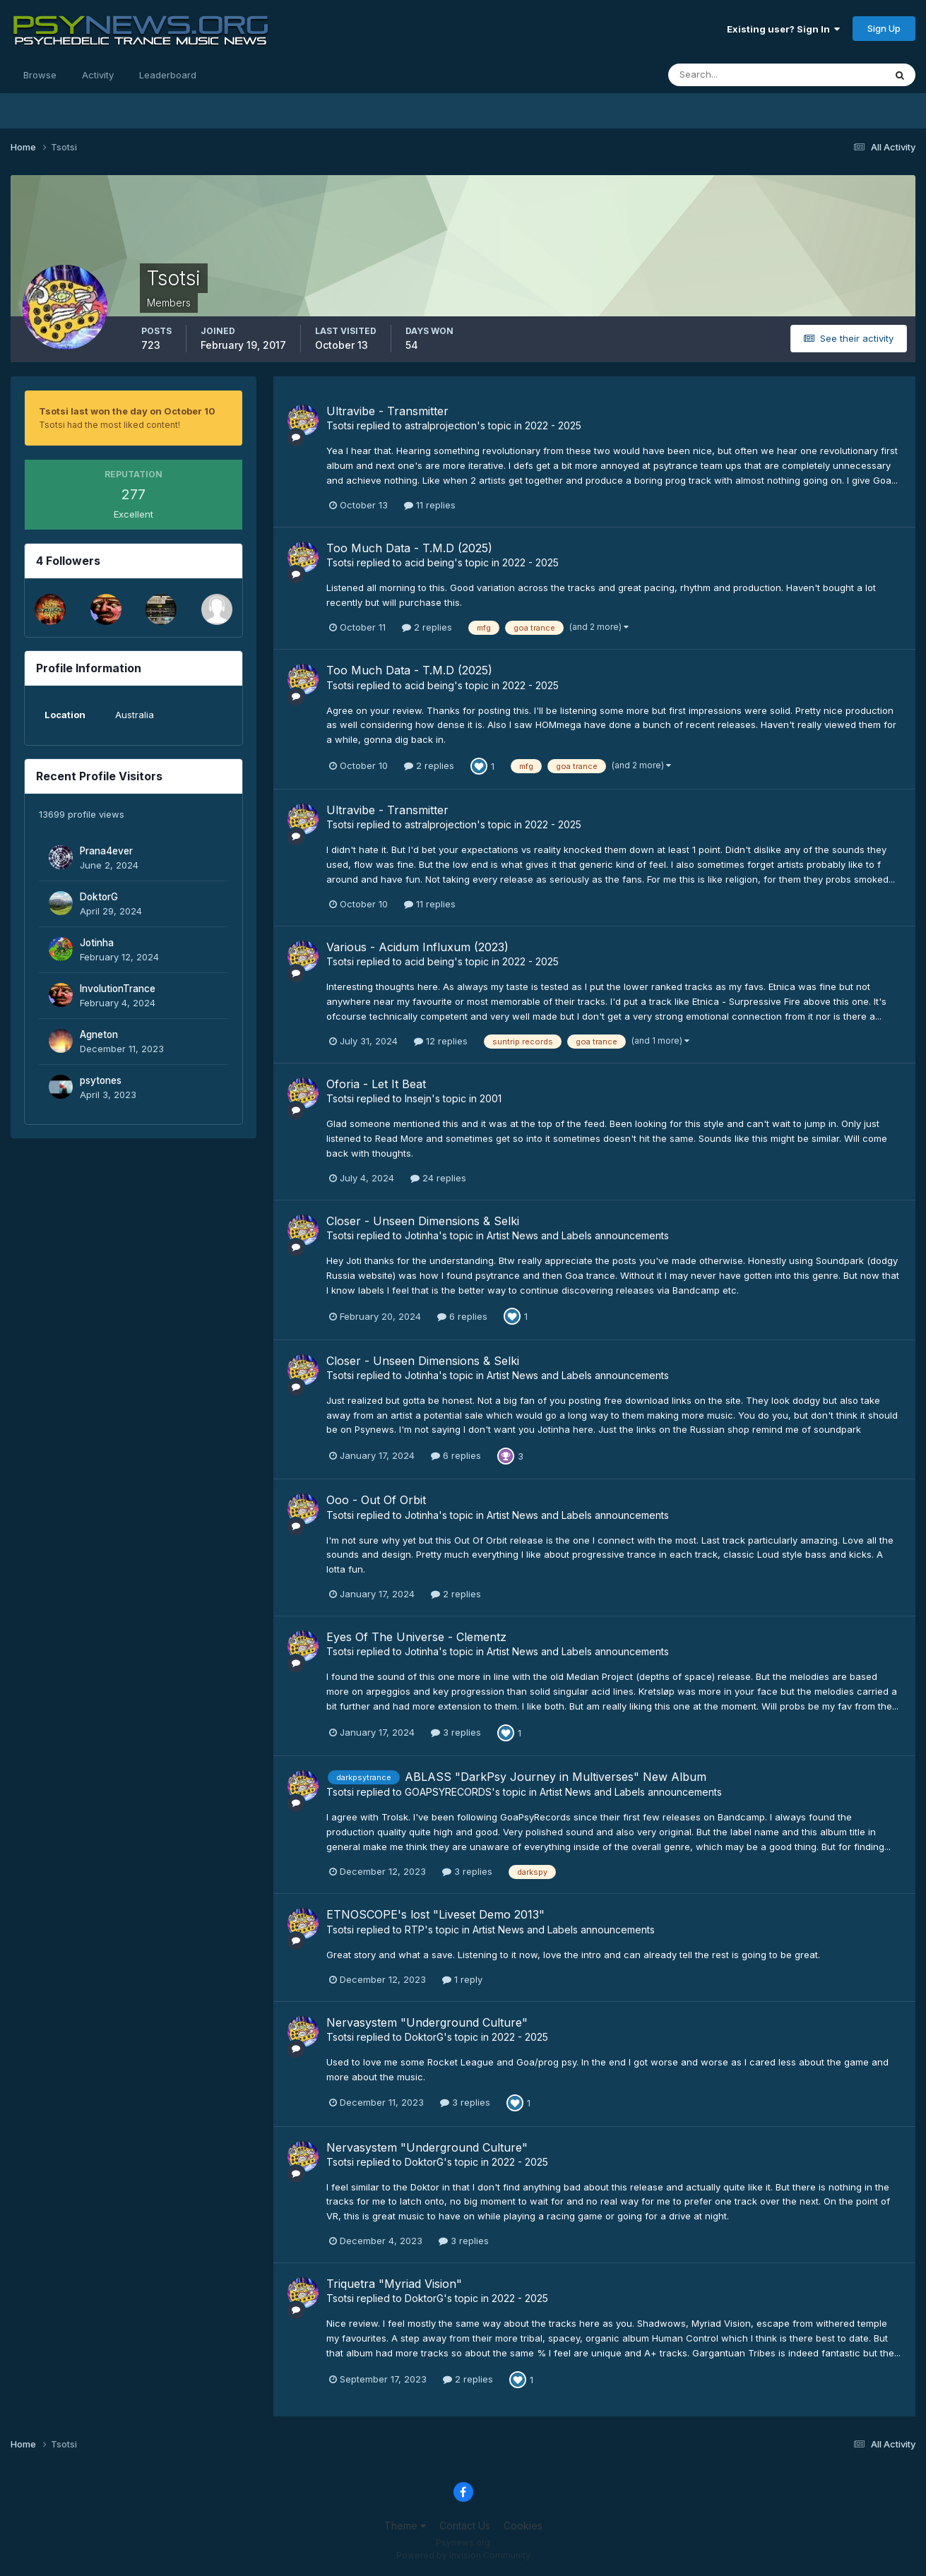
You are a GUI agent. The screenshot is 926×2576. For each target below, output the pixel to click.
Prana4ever (106, 851)
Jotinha (97, 942)
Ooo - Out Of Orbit (376, 1500)
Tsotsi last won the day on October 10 (127, 411)
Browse (40, 74)
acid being (429, 562)
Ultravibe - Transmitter (387, 411)
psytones (100, 1080)
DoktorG (99, 896)
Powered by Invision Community (463, 2555)
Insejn (418, 1098)
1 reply (462, 1979)
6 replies (462, 1316)
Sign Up (884, 28)
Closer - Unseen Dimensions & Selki (422, 1221)
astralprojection (441, 425)
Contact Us (464, 2526)
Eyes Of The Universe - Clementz (416, 1637)
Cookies (523, 2526)
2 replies (427, 627)
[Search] (730, 75)
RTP (415, 1930)
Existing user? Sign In (783, 29)
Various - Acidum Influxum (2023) (417, 947)
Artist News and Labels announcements (578, 1235)
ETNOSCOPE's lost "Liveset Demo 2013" (435, 1914)
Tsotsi (340, 425)
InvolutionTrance (117, 988)
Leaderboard (167, 74)
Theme (405, 2526)
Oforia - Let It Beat (376, 1084)
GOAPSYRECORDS (448, 1792)
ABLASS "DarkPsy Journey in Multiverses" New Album (555, 1777)
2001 (490, 1098)
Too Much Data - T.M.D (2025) (409, 548)
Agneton (99, 1034)
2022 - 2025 (553, 425)
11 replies (430, 505)
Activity (98, 74)
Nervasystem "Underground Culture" (427, 2022)
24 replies (438, 1177)
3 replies (456, 1732)
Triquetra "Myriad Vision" (394, 2284)
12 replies (441, 1040)
